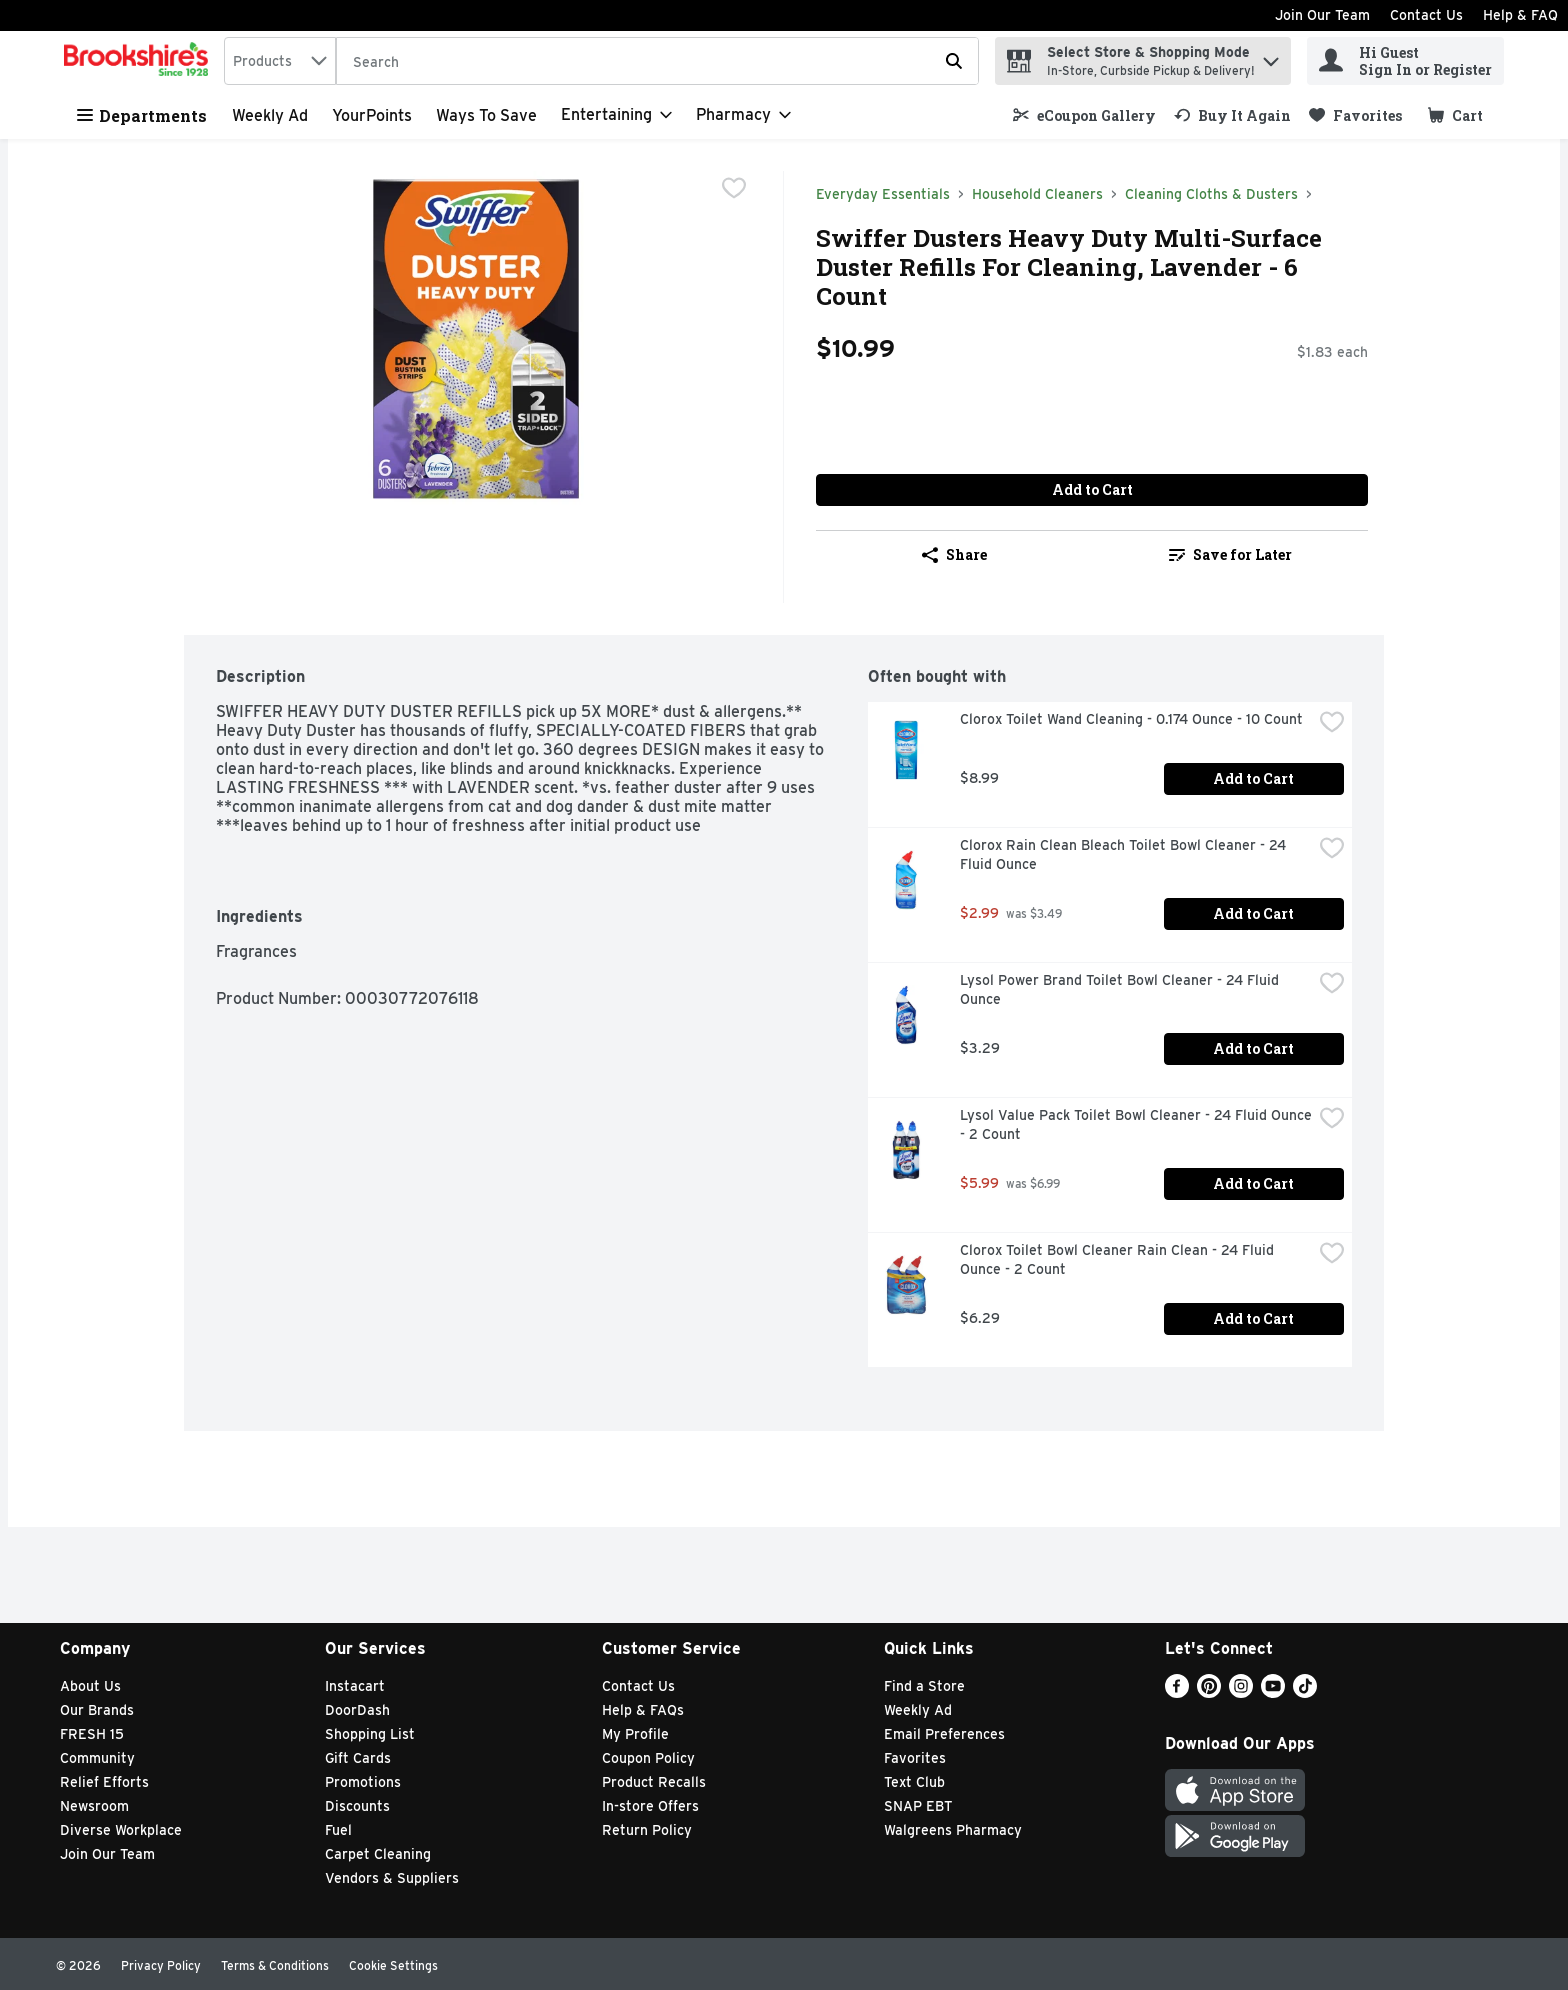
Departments (142, 115)
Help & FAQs (643, 1710)
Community (97, 1758)
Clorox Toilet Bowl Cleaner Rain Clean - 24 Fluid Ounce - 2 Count (1119, 1259)
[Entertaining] (616, 115)
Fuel (338, 1830)
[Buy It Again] (1232, 115)
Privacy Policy (161, 1965)
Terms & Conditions (275, 1965)
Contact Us (1426, 15)
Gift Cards (358, 1758)
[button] (1271, 56)
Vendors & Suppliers (392, 1878)
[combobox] (280, 61)
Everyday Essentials (883, 194)
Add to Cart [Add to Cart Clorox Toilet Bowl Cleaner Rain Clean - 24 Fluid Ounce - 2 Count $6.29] (1253, 1318)
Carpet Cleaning (378, 1854)
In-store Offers (650, 1806)
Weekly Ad (270, 115)
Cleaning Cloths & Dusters (1211, 194)
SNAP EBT (918, 1806)
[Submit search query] (954, 61)
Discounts (357, 1806)
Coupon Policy (648, 1758)
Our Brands (97, 1710)
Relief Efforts (104, 1782)
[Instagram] (1241, 1692)
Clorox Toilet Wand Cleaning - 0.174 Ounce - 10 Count (1131, 719)
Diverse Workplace (121, 1830)
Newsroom (94, 1806)
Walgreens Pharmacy (953, 1830)
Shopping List (370, 1734)
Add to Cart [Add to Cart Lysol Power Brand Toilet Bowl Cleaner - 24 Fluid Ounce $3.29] (1253, 1048)
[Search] (657, 62)
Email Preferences (944, 1734)
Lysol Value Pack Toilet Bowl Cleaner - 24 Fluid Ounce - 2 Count (1136, 1124)
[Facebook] (1177, 1692)
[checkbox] (734, 188)
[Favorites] (1355, 115)
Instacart (355, 1686)
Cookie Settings (393, 1965)
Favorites (915, 1758)
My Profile (635, 1734)
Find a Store (924, 1686)
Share (954, 554)
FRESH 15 (92, 1734)
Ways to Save (486, 115)
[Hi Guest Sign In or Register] (1405, 61)
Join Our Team (1322, 15)
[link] (1084, 115)
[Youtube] (1273, 1692)
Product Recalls (654, 1782)
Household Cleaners (1037, 194)
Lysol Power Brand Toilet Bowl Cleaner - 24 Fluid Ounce (1121, 989)
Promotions (363, 1782)
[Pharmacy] (743, 115)
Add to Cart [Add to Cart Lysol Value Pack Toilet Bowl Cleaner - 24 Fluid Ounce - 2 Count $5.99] (1253, 1183)
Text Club (914, 1782)
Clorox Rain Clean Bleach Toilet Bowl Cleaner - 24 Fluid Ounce (1125, 854)
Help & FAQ (1520, 15)
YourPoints (372, 115)
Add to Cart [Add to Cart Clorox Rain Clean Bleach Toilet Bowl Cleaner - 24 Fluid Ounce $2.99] (1253, 913)
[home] (140, 61)
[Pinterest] (1209, 1692)
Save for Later (1230, 554)
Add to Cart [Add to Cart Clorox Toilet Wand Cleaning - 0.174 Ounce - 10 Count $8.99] (1253, 778)
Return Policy (647, 1830)
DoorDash (357, 1710)
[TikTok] (1305, 1692)
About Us (90, 1686)
